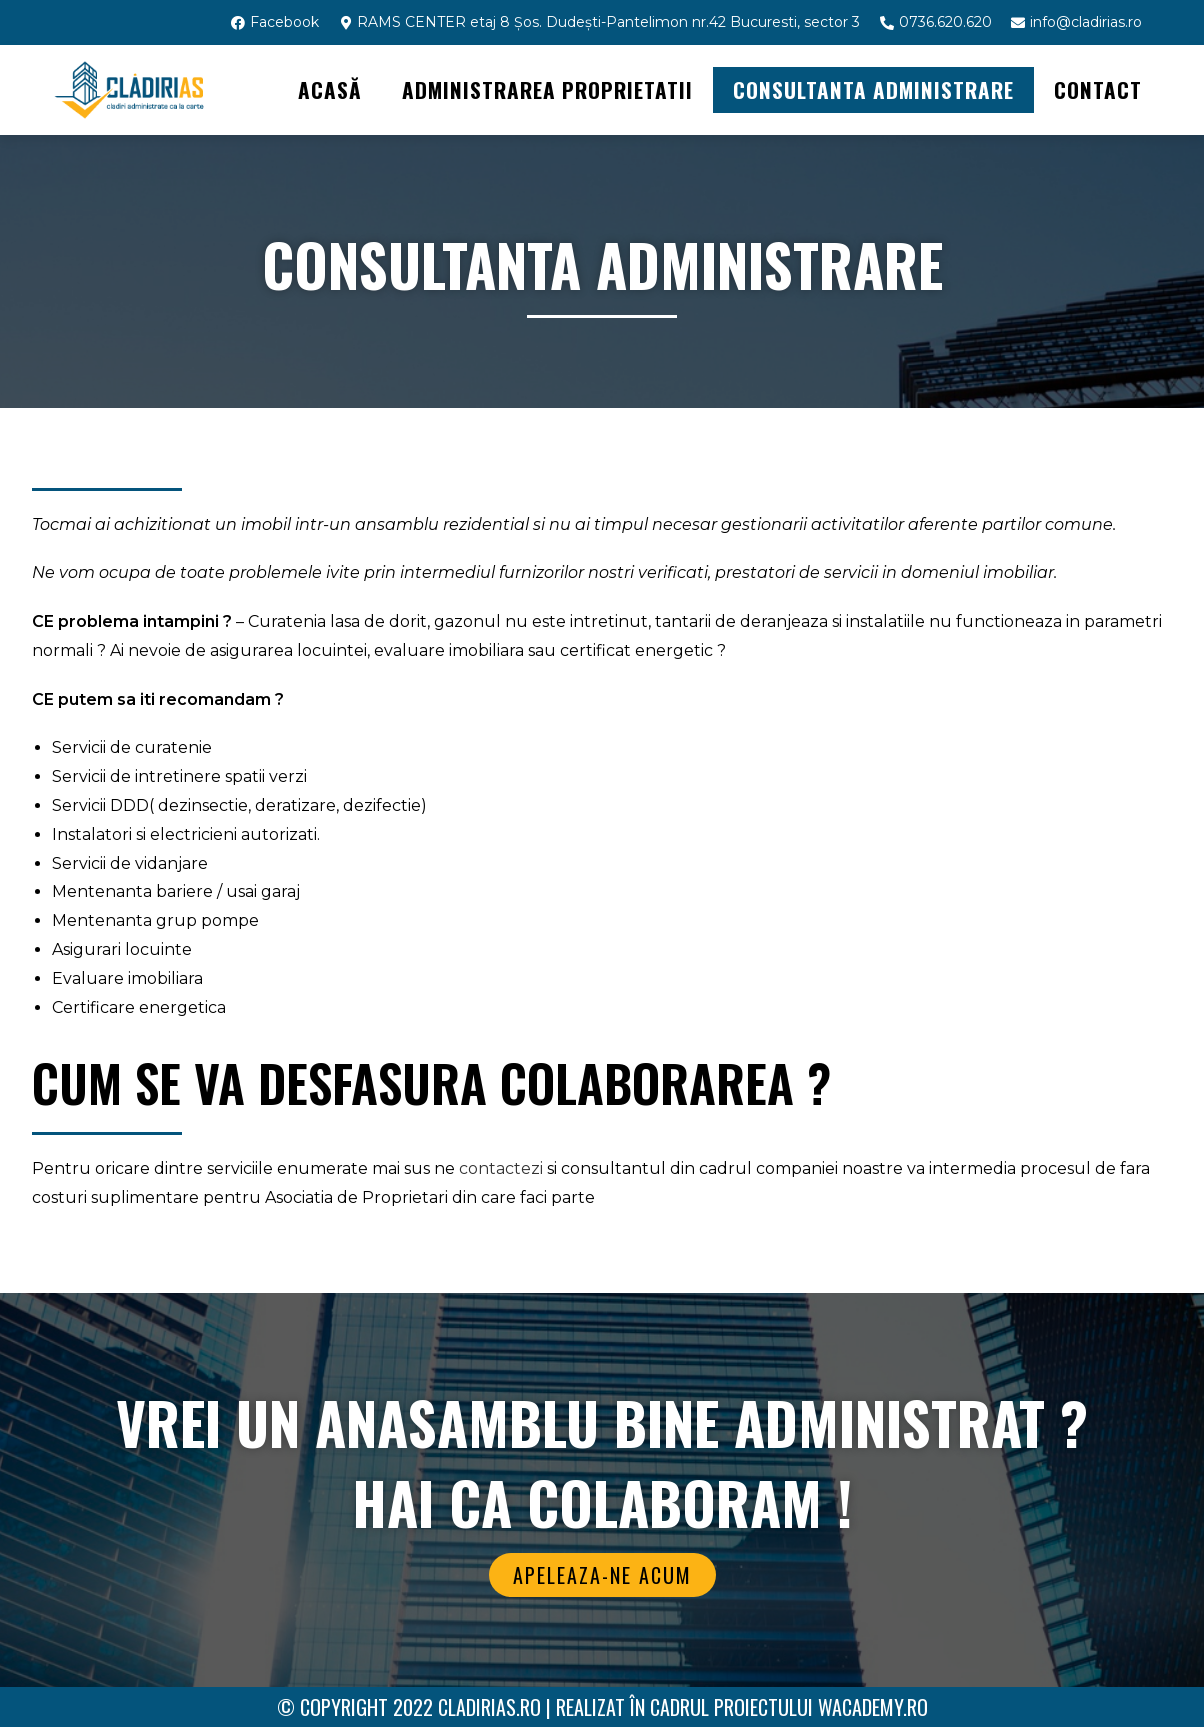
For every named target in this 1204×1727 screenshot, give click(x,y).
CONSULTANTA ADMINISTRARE (873, 89)
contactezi (501, 1168)
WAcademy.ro (873, 1707)
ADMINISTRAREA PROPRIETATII (547, 89)
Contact (1098, 89)
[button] (602, 1575)
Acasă (330, 89)
